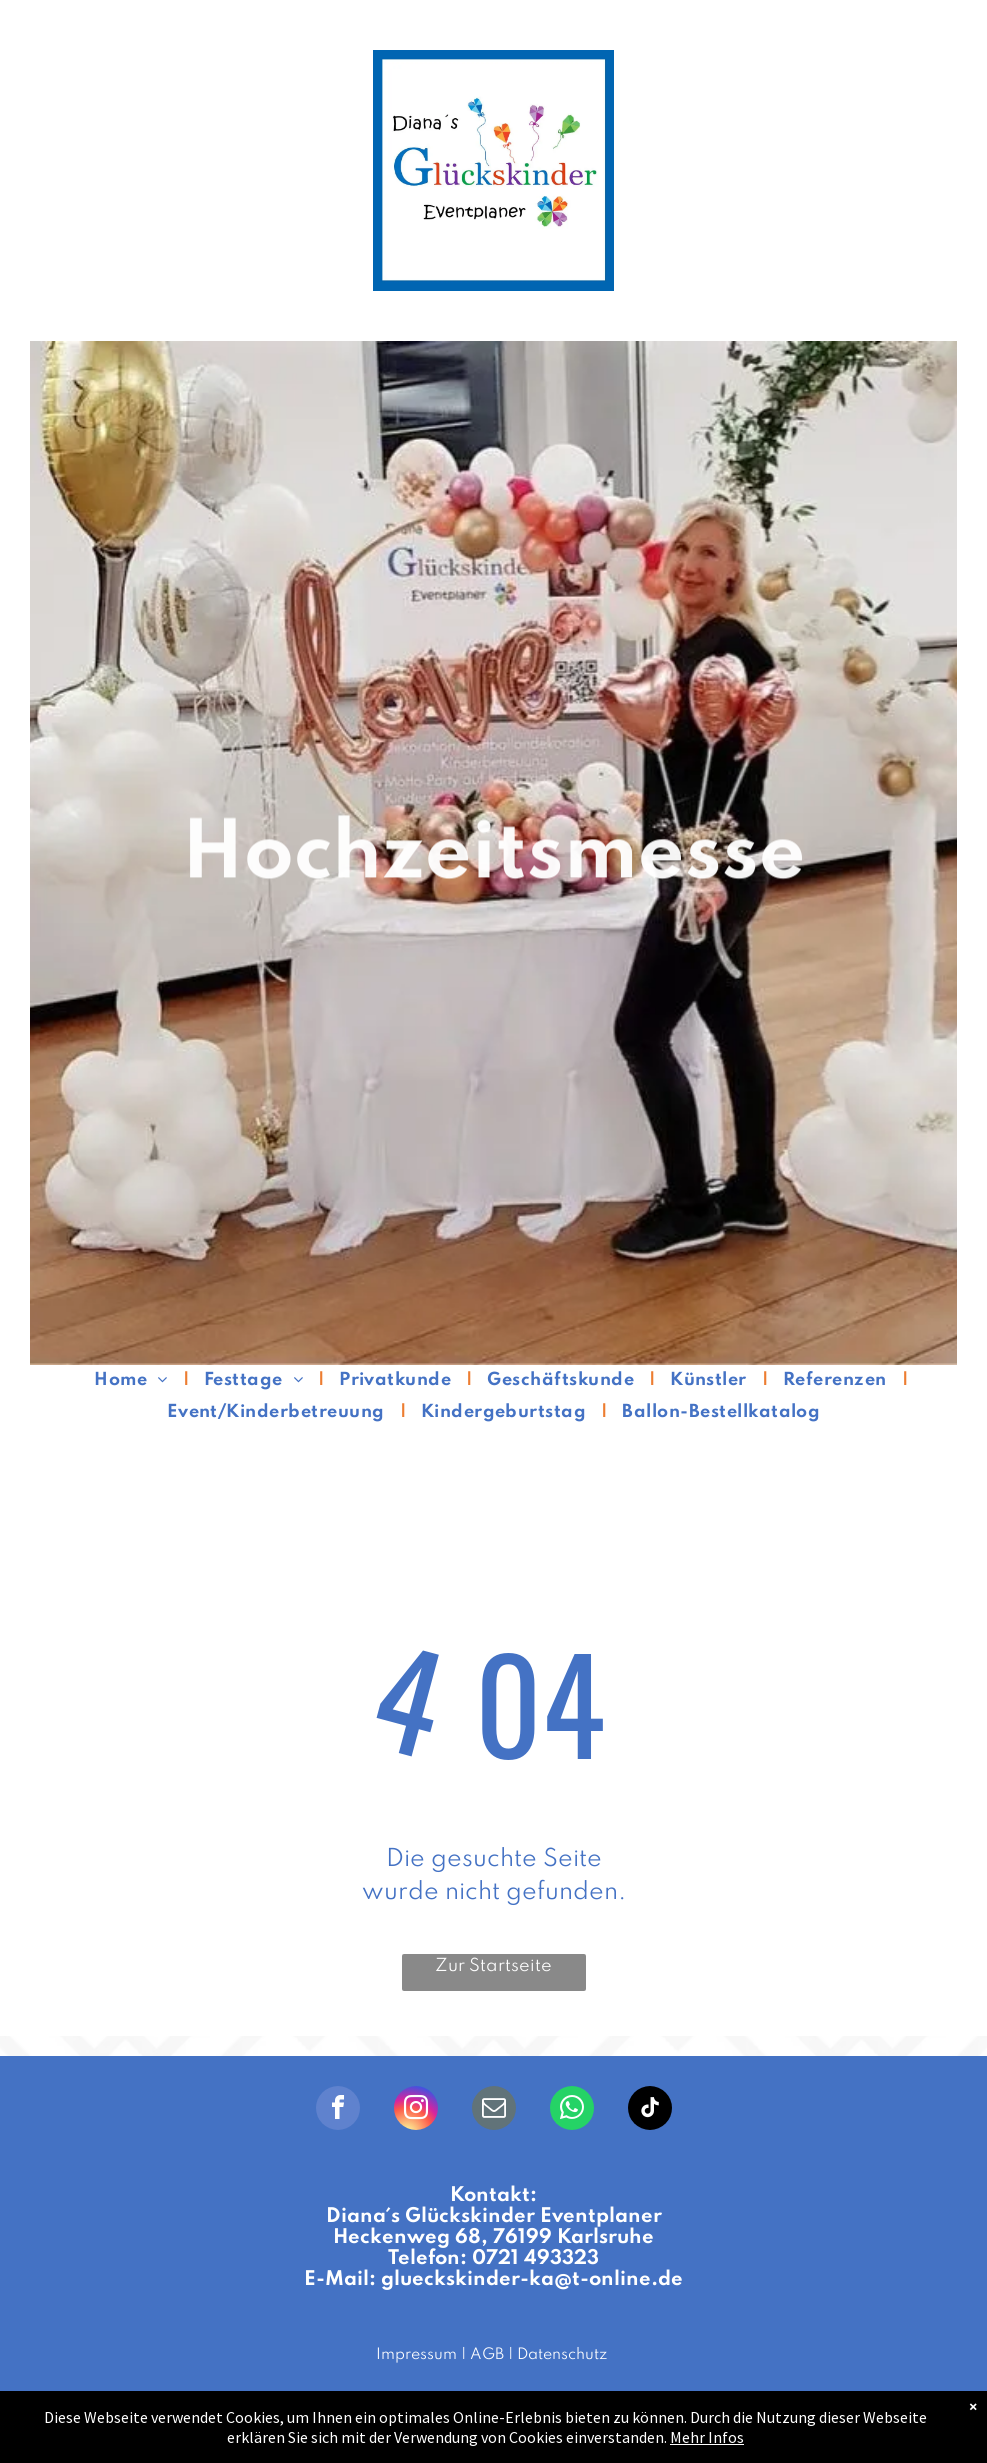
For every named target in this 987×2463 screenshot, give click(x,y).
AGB (487, 2355)
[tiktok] (650, 2110)
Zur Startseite (493, 1966)
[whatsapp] (572, 2110)
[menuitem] (133, 1380)
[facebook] (338, 2110)
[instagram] (416, 2110)
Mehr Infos (707, 2437)
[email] (494, 2110)
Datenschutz (562, 2355)
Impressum (416, 2355)
